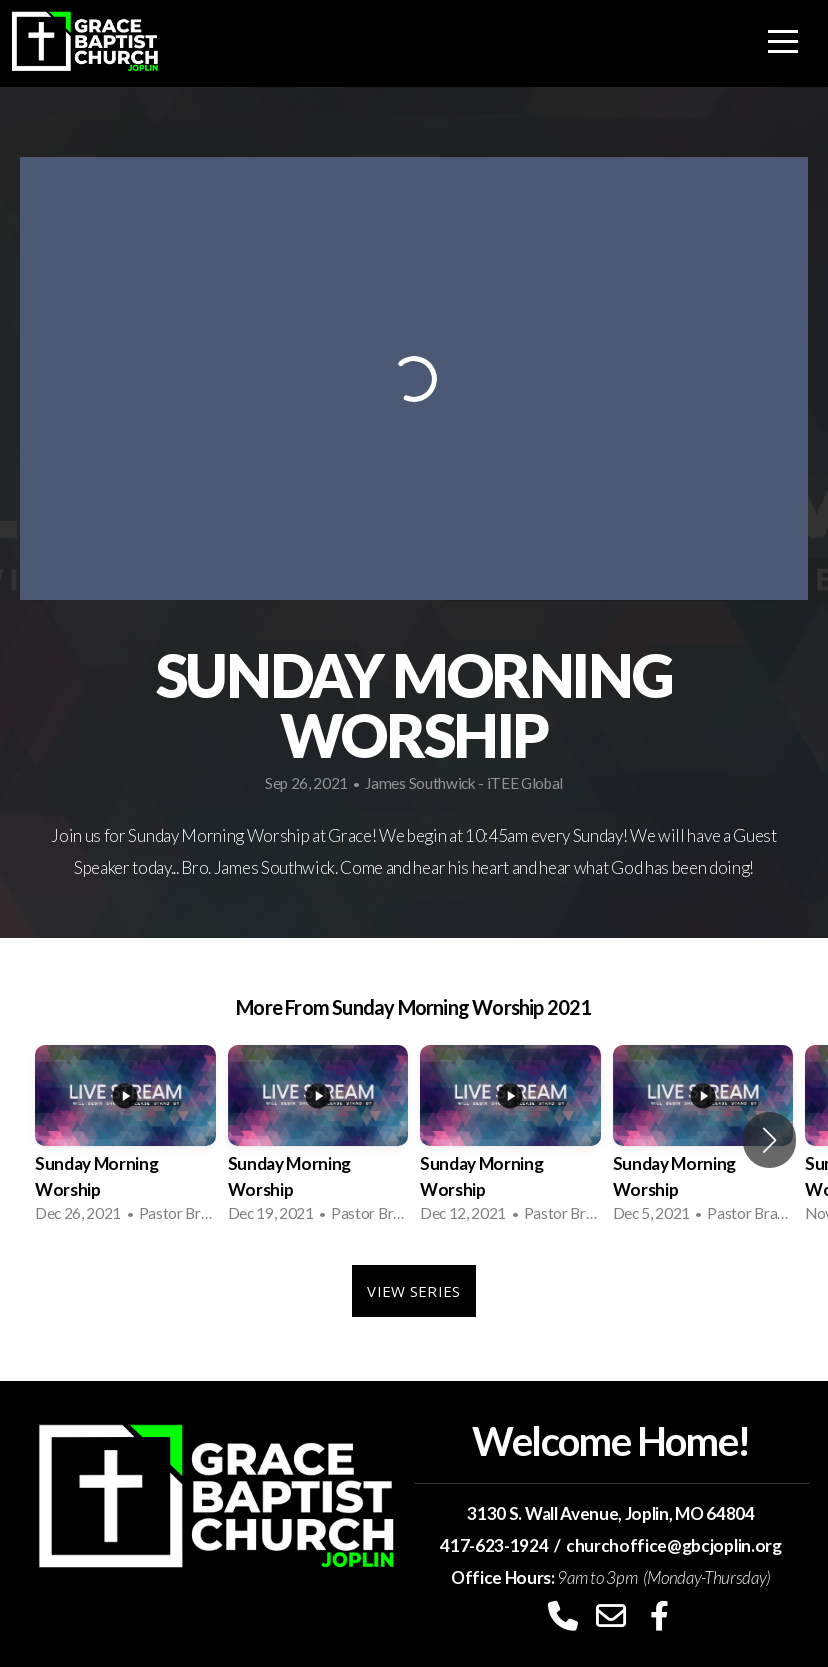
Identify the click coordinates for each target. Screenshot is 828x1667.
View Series (413, 1291)
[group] (125, 1140)
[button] (769, 1140)
